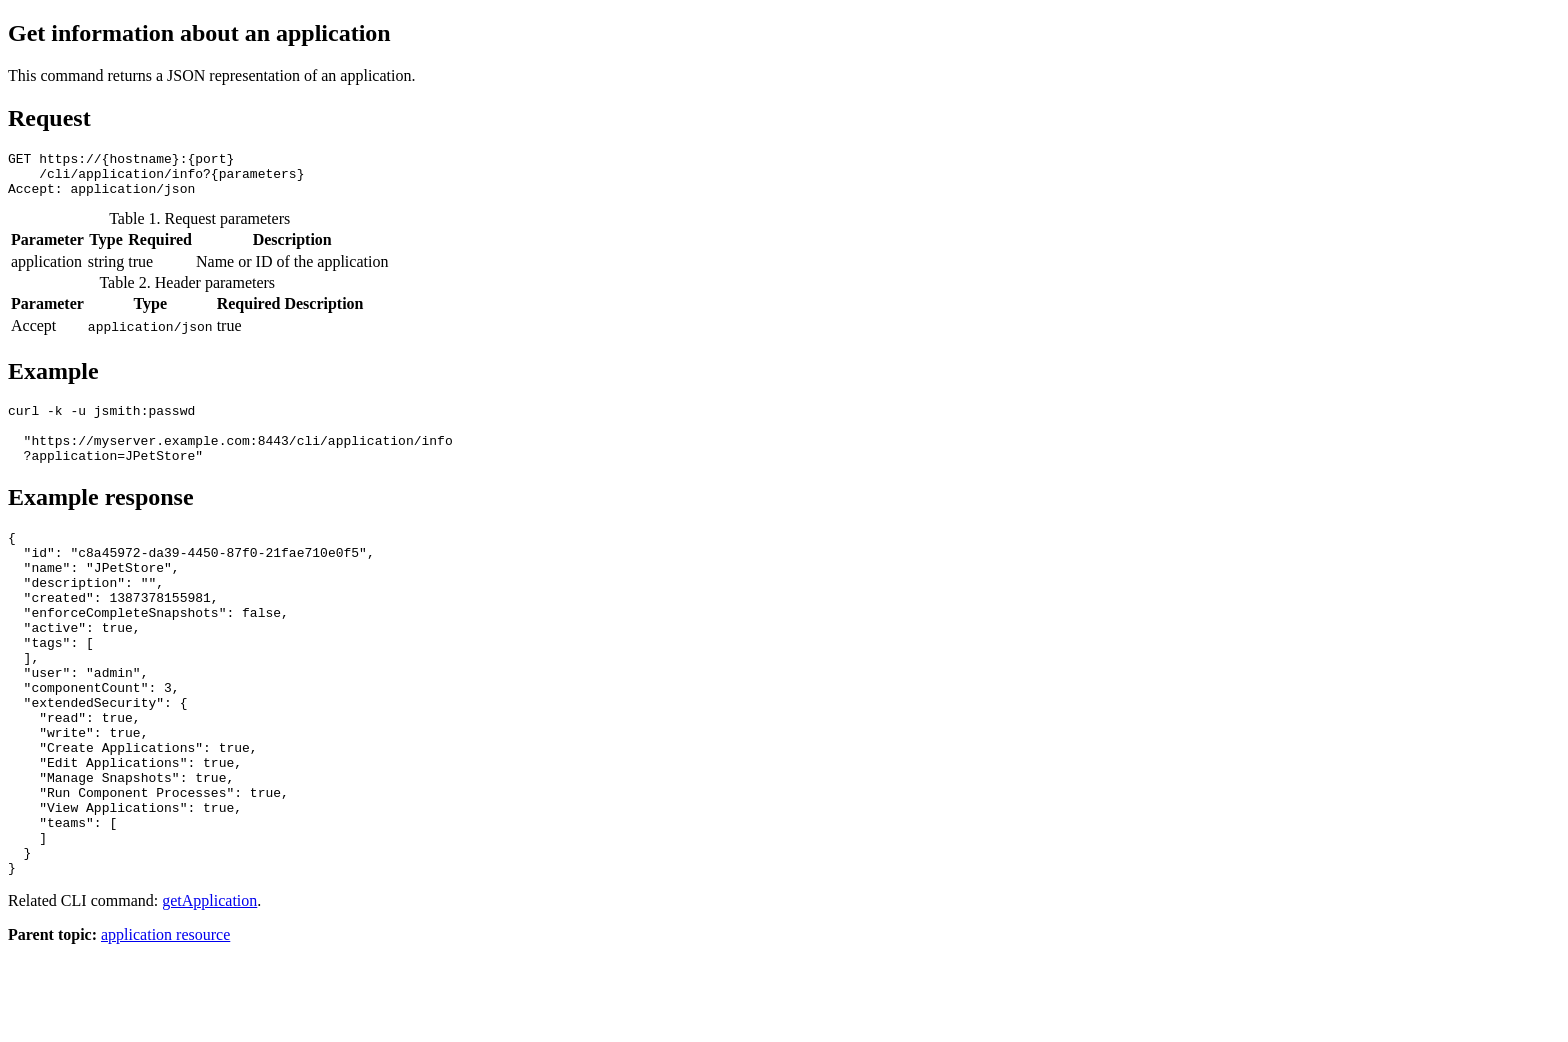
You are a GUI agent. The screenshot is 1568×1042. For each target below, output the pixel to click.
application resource (165, 1024)
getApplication (209, 990)
